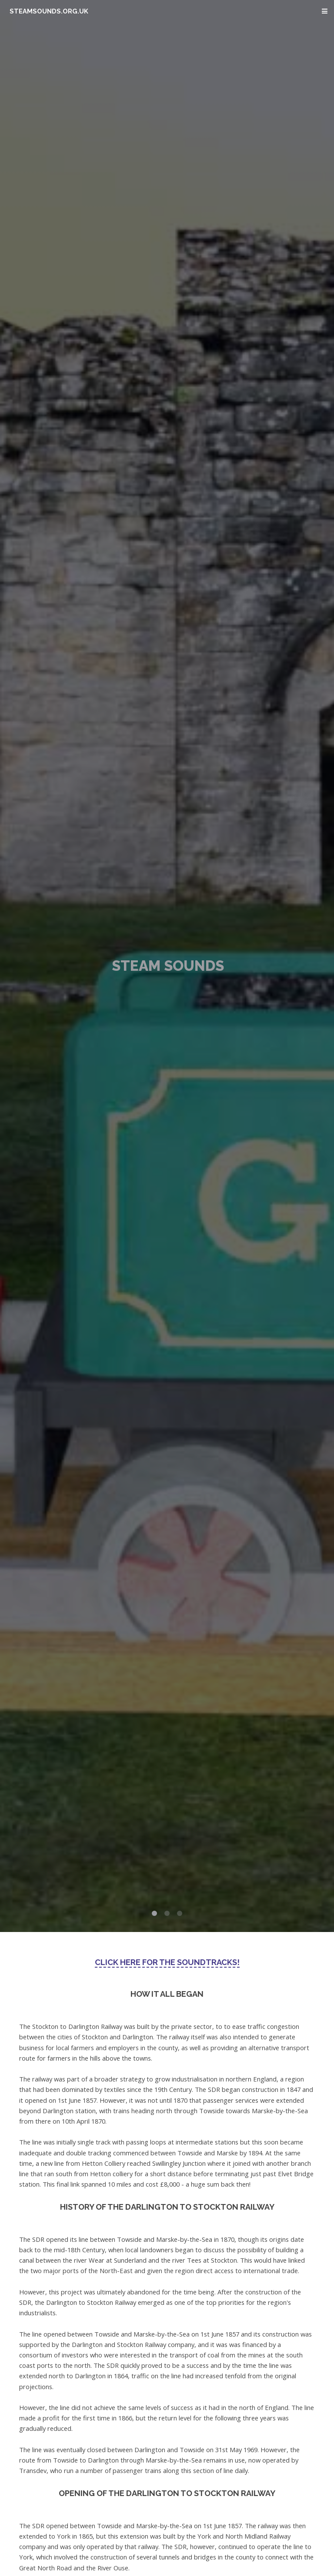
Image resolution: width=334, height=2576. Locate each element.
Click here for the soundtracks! (167, 1962)
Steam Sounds (168, 965)
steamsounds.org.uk (49, 11)
